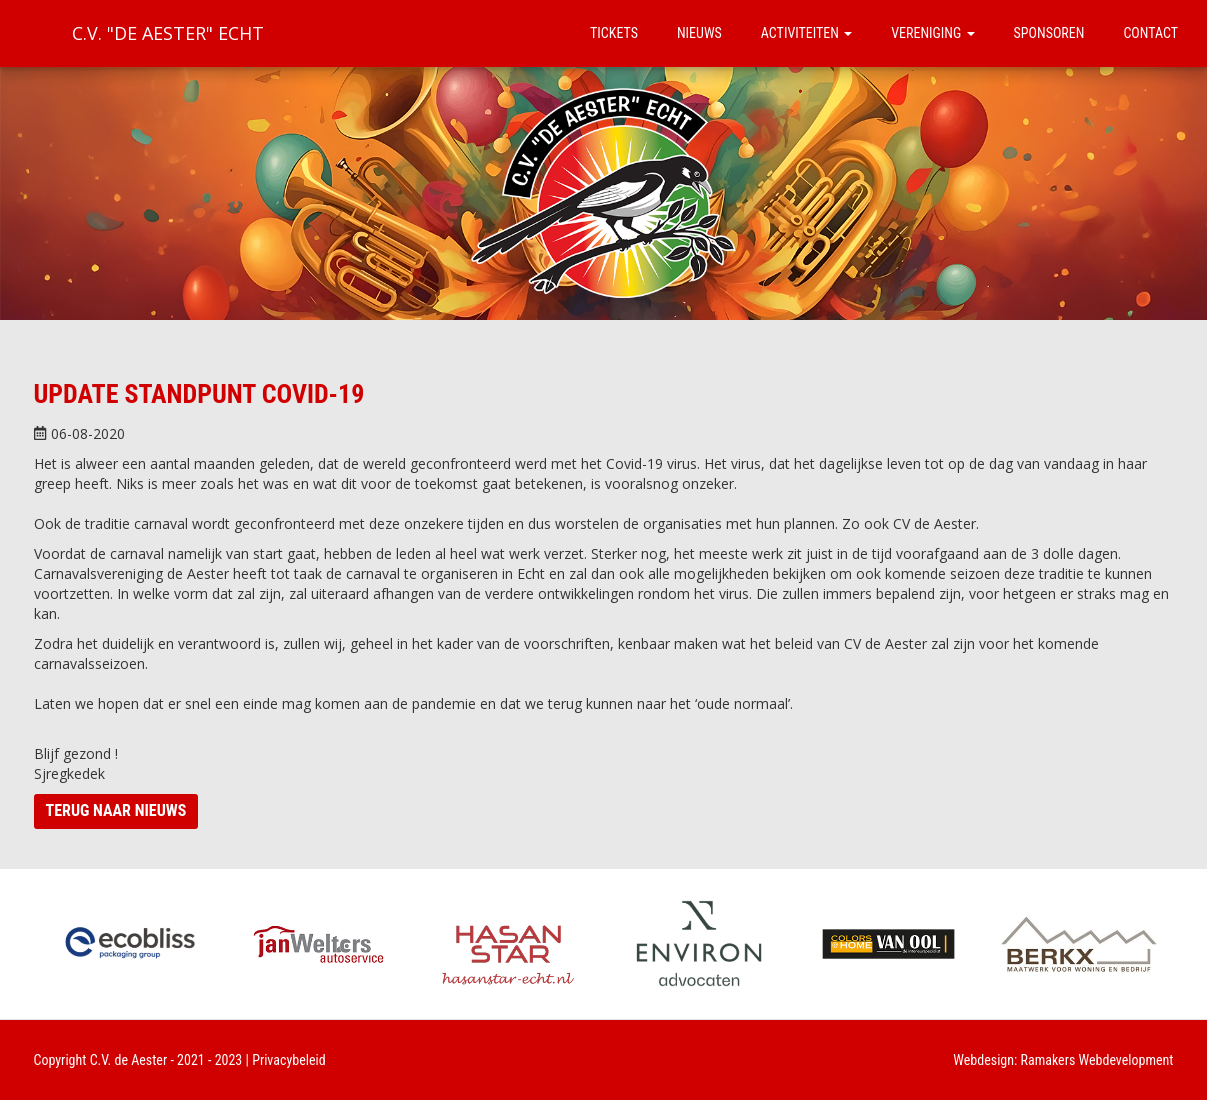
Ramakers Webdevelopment (1097, 1060)
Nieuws (699, 33)
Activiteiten (806, 33)
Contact (1150, 33)
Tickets (614, 33)
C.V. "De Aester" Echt (168, 33)
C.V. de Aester (129, 1060)
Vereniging (932, 33)
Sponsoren (1049, 33)
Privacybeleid (289, 1060)
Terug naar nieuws (116, 810)
